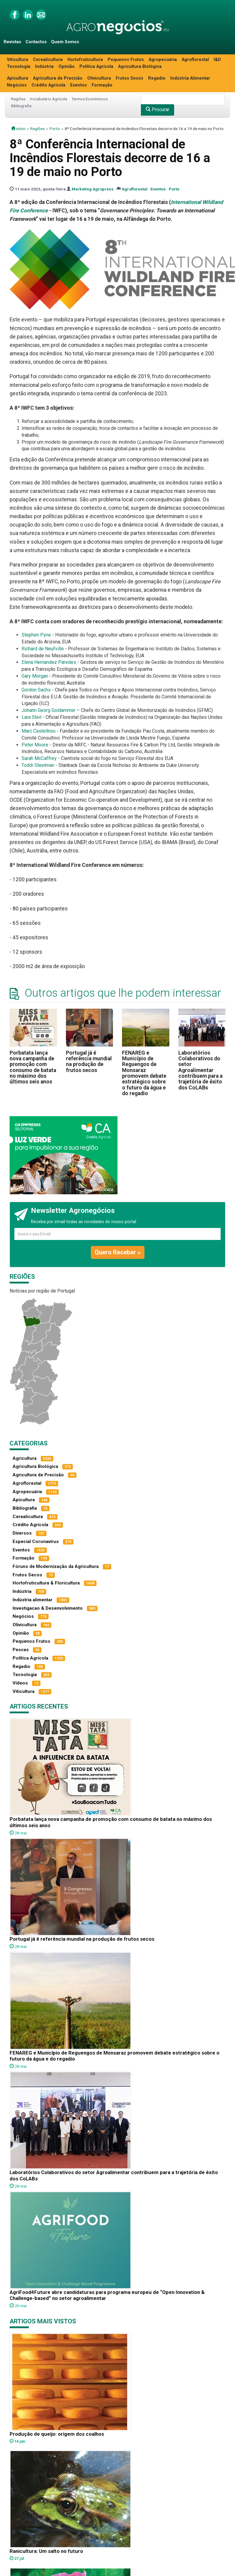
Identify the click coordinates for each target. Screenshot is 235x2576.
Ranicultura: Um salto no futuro (46, 2551)
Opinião (66, 66)
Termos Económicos (89, 98)
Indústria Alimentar (190, 78)
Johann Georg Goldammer (49, 710)
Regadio (156, 78)
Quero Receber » (118, 1252)
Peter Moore (35, 745)
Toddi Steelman (38, 765)
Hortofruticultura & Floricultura (46, 1583)
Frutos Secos (129, 78)
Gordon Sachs (36, 690)
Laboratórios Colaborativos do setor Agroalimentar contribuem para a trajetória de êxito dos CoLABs (200, 1070)
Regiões (18, 98)
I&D (217, 59)
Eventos (78, 85)
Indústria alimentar (32, 1599)
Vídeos (20, 1683)
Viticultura (17, 59)
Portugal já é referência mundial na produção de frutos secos (89, 1061)
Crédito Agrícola (48, 85)
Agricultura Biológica (140, 66)
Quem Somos (65, 41)
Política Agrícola (96, 66)
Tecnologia (18, 66)
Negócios (17, 85)
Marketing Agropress (93, 189)
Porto (54, 128)
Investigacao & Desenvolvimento (48, 1608)
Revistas (12, 41)
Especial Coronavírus (36, 1541)
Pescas (21, 1649)
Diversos (22, 1533)
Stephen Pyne (36, 635)
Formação (102, 85)
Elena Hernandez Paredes (49, 662)
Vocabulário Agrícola (48, 98)
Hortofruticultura (85, 59)
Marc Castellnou (38, 731)
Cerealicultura (48, 59)
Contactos (36, 41)
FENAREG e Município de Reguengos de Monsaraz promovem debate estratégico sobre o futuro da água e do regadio (144, 1073)
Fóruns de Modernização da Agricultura (56, 1566)
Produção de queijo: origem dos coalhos (57, 2434)
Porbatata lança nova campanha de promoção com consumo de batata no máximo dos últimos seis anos (33, 1067)
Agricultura (25, 1458)
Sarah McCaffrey (39, 758)
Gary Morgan (35, 676)
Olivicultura (99, 78)
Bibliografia (21, 105)
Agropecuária (163, 59)
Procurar (157, 109)
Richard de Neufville (43, 649)
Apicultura (17, 78)
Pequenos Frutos (126, 59)
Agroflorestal (195, 59)
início (18, 128)
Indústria (44, 66)
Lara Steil (31, 717)
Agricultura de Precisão (57, 78)
